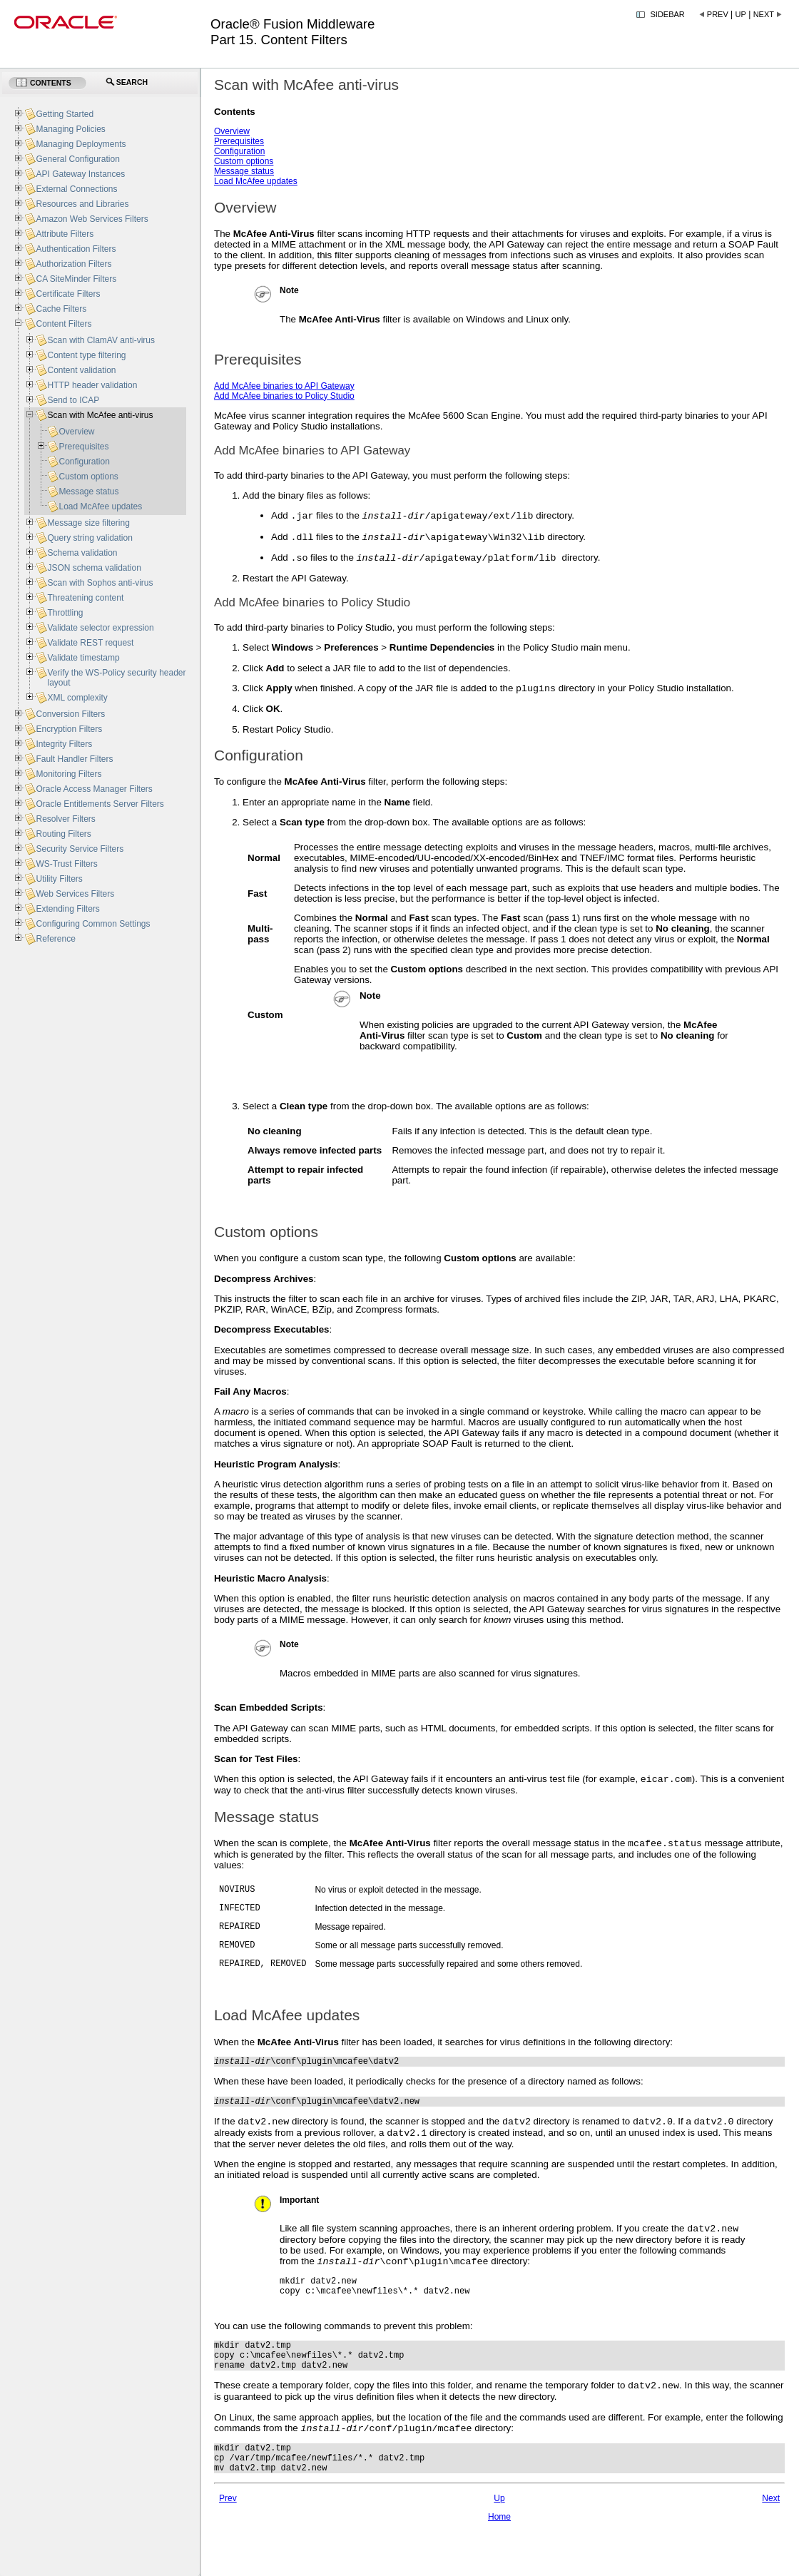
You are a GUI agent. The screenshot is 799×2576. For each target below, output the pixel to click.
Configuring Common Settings (93, 924)
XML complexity (77, 698)
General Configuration (77, 159)
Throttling (65, 613)
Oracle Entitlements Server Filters (99, 804)
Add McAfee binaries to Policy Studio (284, 396)
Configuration (239, 151)
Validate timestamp (83, 658)
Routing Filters (63, 834)
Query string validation (89, 538)
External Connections (76, 189)
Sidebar (668, 14)
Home (499, 2566)
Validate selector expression (100, 628)
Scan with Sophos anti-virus (100, 583)
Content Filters (63, 324)
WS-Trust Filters (66, 864)
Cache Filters (61, 309)
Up (741, 14)
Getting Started (64, 114)
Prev (717, 14)
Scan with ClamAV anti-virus (101, 340)
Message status (244, 171)
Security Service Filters (79, 849)
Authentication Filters (76, 249)
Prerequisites (239, 141)
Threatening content (85, 598)
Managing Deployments (81, 144)
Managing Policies (70, 129)
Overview (232, 131)
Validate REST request (90, 643)
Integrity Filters (64, 744)
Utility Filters (59, 879)
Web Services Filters (75, 894)
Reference (55, 939)
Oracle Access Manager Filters (94, 789)
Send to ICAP (73, 400)
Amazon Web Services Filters (92, 219)
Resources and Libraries (82, 204)
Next (763, 14)
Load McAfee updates (255, 181)
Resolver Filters (65, 819)
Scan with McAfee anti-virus (100, 415)
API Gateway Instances (80, 174)
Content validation (81, 370)
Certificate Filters (68, 294)
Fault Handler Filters (74, 759)
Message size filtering (88, 523)
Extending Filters (67, 909)
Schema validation (82, 553)
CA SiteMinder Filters (76, 279)
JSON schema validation (94, 568)
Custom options (243, 161)
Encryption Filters (69, 729)
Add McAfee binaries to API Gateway (284, 386)
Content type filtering (86, 355)
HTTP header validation (92, 385)
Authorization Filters (73, 264)
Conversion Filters (70, 714)
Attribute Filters (64, 234)
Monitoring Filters (68, 774)
